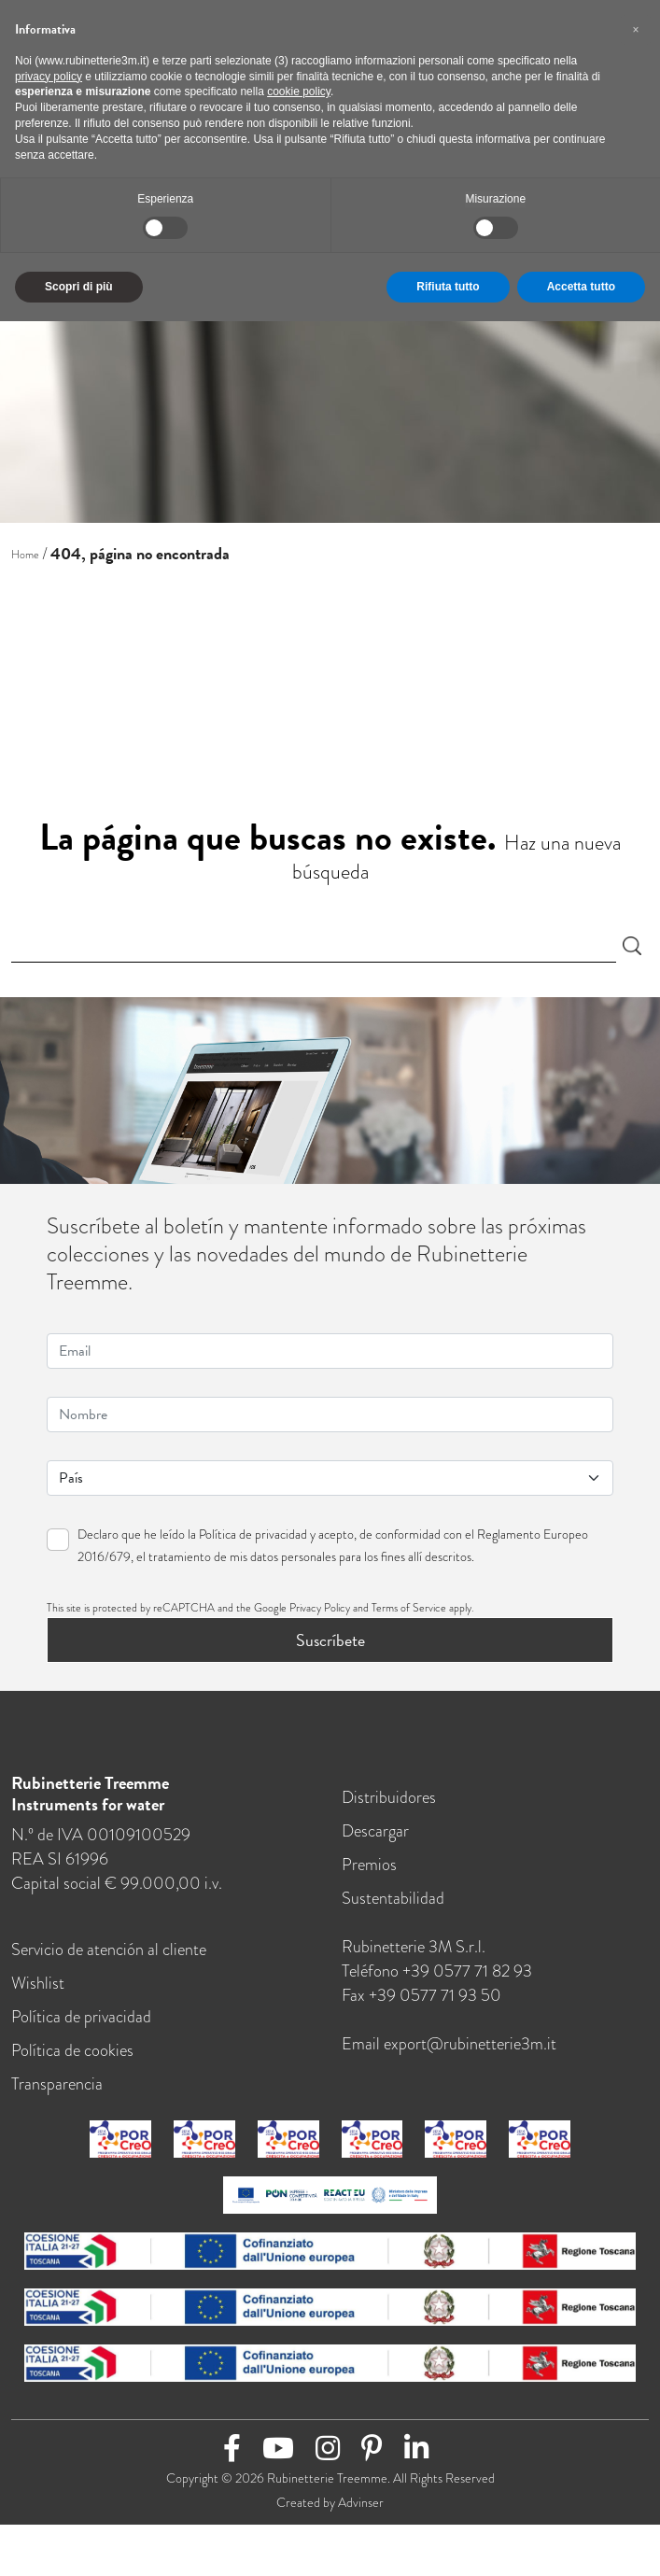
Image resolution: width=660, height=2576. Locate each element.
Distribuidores (389, 1802)
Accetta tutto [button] (581, 286)
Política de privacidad (253, 1540)
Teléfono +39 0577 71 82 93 (437, 1976)
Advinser (361, 2508)
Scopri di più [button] (79, 286)
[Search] (313, 946)
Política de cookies (72, 2055)
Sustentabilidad (393, 1903)
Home (25, 554)
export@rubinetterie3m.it (470, 2049)
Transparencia (57, 2089)
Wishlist (37, 1988)
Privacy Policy (319, 1613)
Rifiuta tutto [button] (447, 286)
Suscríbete (330, 1645)
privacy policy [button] (48, 76)
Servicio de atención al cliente (108, 1954)
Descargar (375, 1836)
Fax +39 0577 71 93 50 (421, 2000)
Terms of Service (409, 1613)
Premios (369, 1869)
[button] (636, 30)
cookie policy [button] (298, 91)
